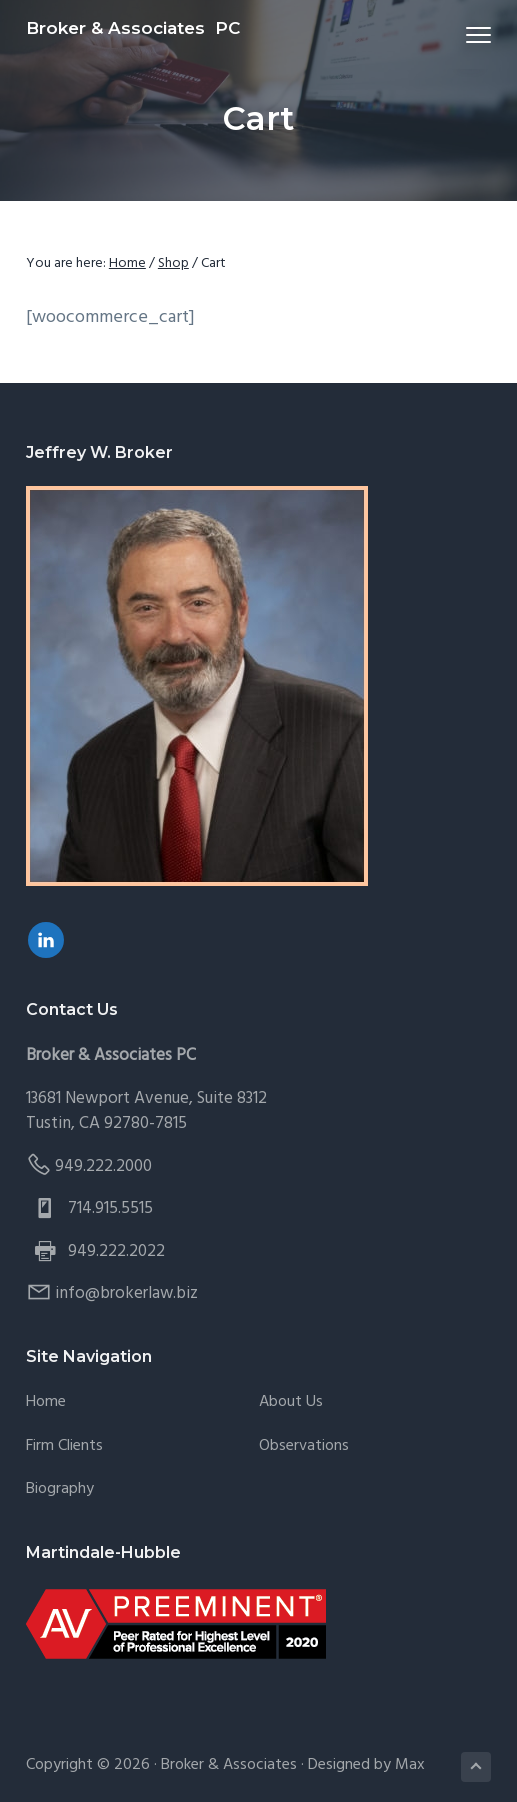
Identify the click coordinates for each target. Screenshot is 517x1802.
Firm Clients (64, 1446)
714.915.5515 (110, 1208)
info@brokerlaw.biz (126, 1293)
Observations (304, 1446)
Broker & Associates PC (133, 28)
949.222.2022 (116, 1251)
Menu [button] (470, 34)
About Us (291, 1402)
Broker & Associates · (234, 1765)
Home (46, 1402)
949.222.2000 (103, 1166)
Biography (60, 1489)
